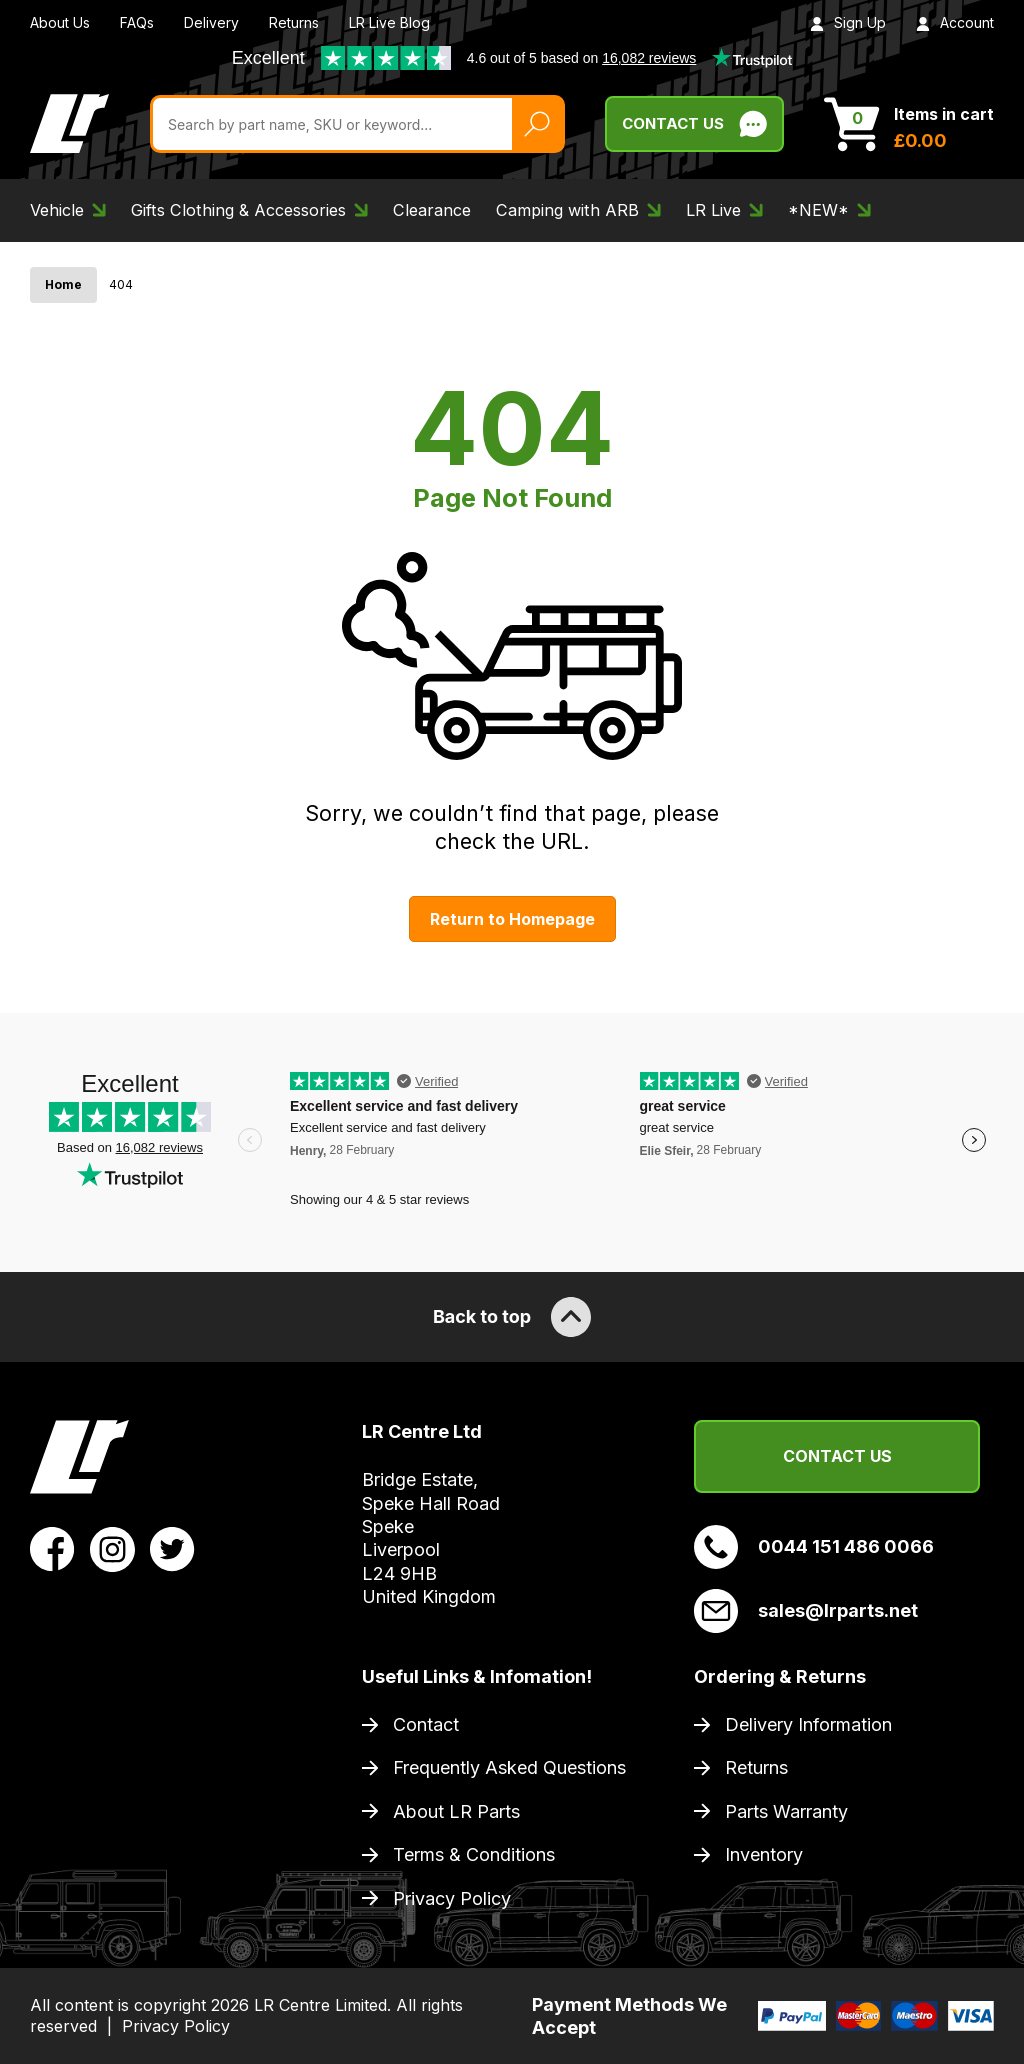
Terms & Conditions (474, 1854)
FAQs (137, 22)
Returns (294, 22)
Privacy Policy (452, 1898)
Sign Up (848, 22)
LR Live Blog (389, 22)
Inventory (764, 1854)
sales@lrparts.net (806, 1611)
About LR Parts (456, 1811)
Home (63, 284)
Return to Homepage (512, 919)
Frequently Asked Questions (509, 1767)
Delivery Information (808, 1724)
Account (955, 22)
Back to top (512, 1317)
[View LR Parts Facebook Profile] (52, 1548)
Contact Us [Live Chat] (694, 124)
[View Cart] (909, 124)
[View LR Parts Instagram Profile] (112, 1548)
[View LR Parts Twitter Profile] (172, 1548)
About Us (60, 22)
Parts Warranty (786, 1811)
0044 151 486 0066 (814, 1547)
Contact (426, 1724)
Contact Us (837, 1456)
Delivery (211, 22)
